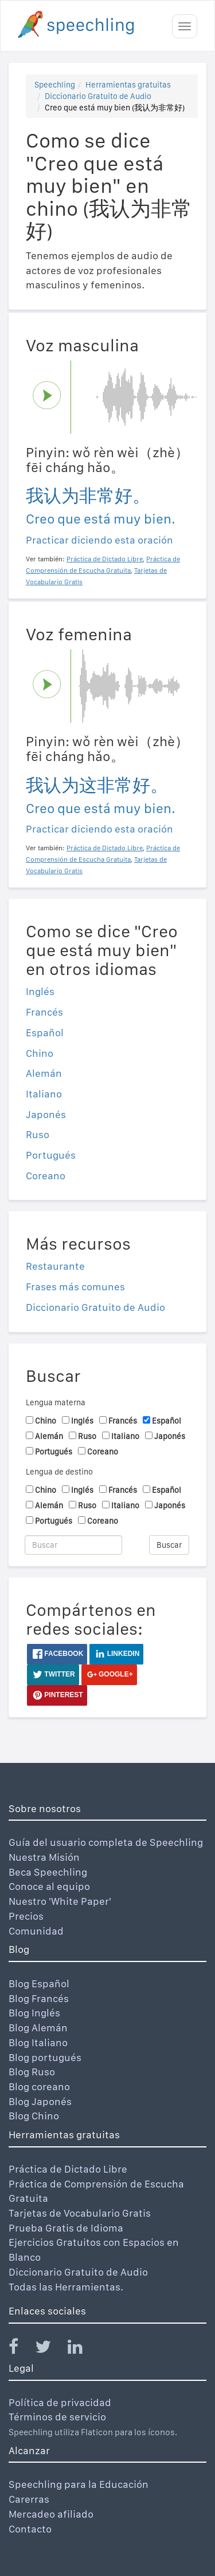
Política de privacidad (60, 2402)
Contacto (30, 2529)
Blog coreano (39, 2086)
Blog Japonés (40, 2101)
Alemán (44, 1073)
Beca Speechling (48, 1872)
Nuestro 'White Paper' (60, 1901)
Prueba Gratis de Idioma (66, 2228)
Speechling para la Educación (78, 2484)
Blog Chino (34, 2116)
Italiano (44, 1094)
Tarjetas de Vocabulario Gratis (80, 2213)
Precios (26, 1916)
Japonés (46, 1114)
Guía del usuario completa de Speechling (106, 1842)
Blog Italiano (38, 2042)
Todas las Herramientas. (66, 2287)
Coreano (45, 1176)
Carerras (29, 2499)
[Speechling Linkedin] (82, 2349)
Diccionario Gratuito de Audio (98, 96)
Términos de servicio (57, 2417)
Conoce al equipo (49, 1886)
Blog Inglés (34, 2013)
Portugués (51, 1155)
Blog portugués (45, 2057)
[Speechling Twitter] (50, 2349)
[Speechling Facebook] (21, 2349)
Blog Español (39, 1983)
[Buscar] (73, 1545)
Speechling (54, 84)
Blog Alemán (38, 2028)
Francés (44, 1012)
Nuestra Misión (44, 1857)
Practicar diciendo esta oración (99, 540)
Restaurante (55, 1266)
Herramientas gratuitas (128, 84)
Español (45, 1033)
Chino (39, 1053)
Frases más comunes (75, 1287)
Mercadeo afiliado (51, 2514)
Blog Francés (39, 1998)
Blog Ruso (32, 2072)
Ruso (37, 1134)
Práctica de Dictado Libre (68, 2169)
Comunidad (36, 1931)
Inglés (40, 991)
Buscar (169, 1544)
